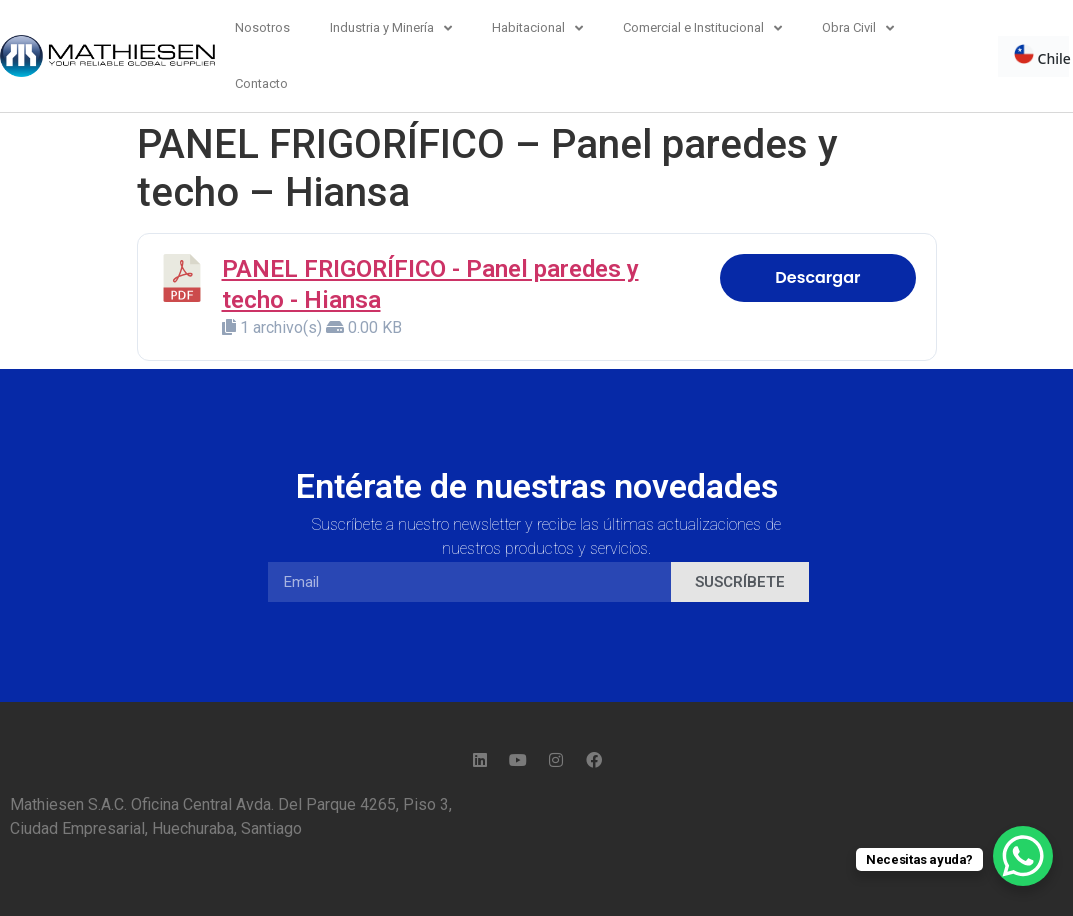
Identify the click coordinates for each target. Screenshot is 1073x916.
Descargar (817, 277)
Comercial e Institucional (702, 28)
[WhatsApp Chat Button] (1023, 856)
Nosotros (262, 27)
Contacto (261, 83)
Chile (1042, 56)
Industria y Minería (391, 28)
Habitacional (537, 28)
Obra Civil (858, 28)
